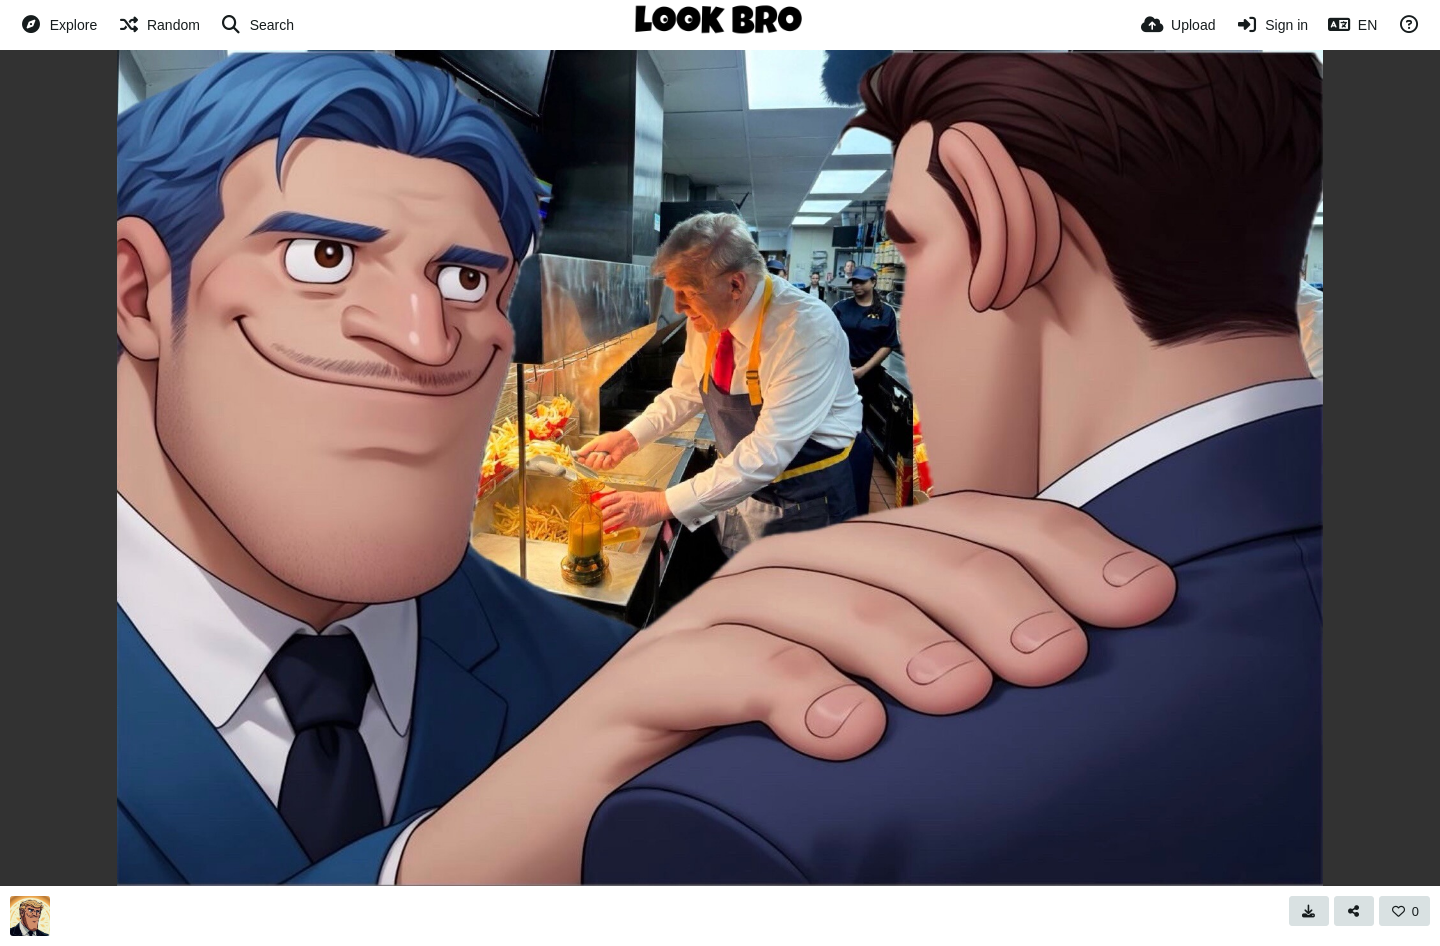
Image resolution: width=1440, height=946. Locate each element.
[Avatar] (30, 916)
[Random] (158, 25)
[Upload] (1178, 25)
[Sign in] (1271, 25)
